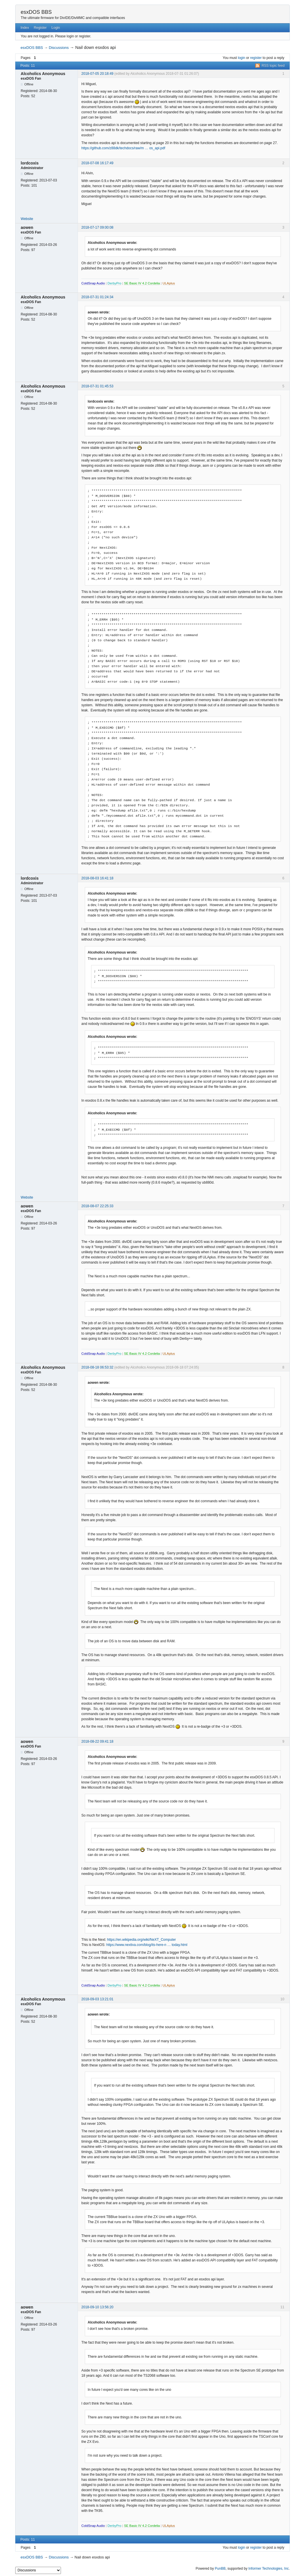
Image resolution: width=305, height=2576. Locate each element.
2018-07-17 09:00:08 (97, 227)
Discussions (59, 47)
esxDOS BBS (36, 12)
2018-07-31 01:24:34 (97, 297)
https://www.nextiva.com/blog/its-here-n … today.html (146, 1945)
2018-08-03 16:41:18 (97, 878)
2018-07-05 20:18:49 (97, 74)
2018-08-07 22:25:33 (97, 1206)
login (241, 58)
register (256, 58)
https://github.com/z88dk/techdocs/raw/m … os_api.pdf (123, 148)
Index (24, 28)
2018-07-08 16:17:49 (97, 163)
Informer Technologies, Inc (268, 2569)
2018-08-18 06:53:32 (97, 1367)
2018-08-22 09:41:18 (97, 1741)
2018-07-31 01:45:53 (97, 386)
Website (27, 219)
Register (40, 28)
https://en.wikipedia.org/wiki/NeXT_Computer (141, 1940)
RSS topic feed (273, 66)
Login (55, 28)
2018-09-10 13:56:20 (97, 2307)
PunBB (220, 2569)
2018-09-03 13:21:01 (97, 1999)
